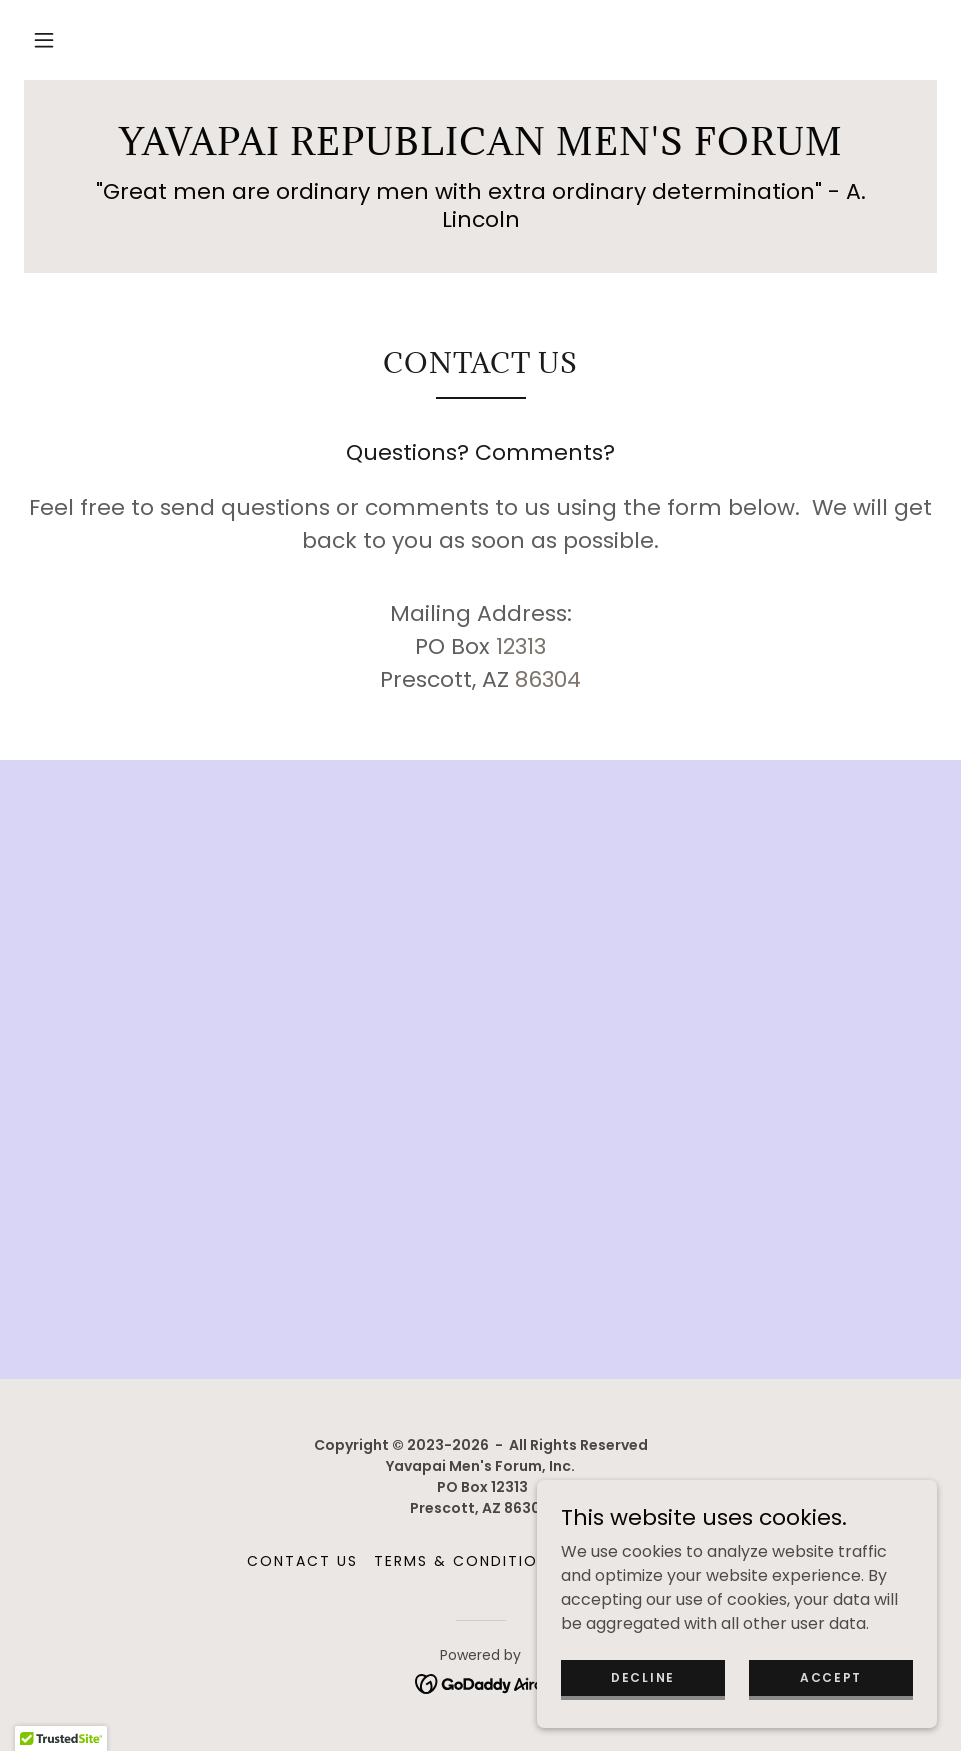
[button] (44, 40)
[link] (480, 149)
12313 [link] (521, 646)
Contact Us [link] (302, 1561)
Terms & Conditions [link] (466, 1561)
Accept (831, 1676)
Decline (643, 1676)
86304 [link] (548, 679)
